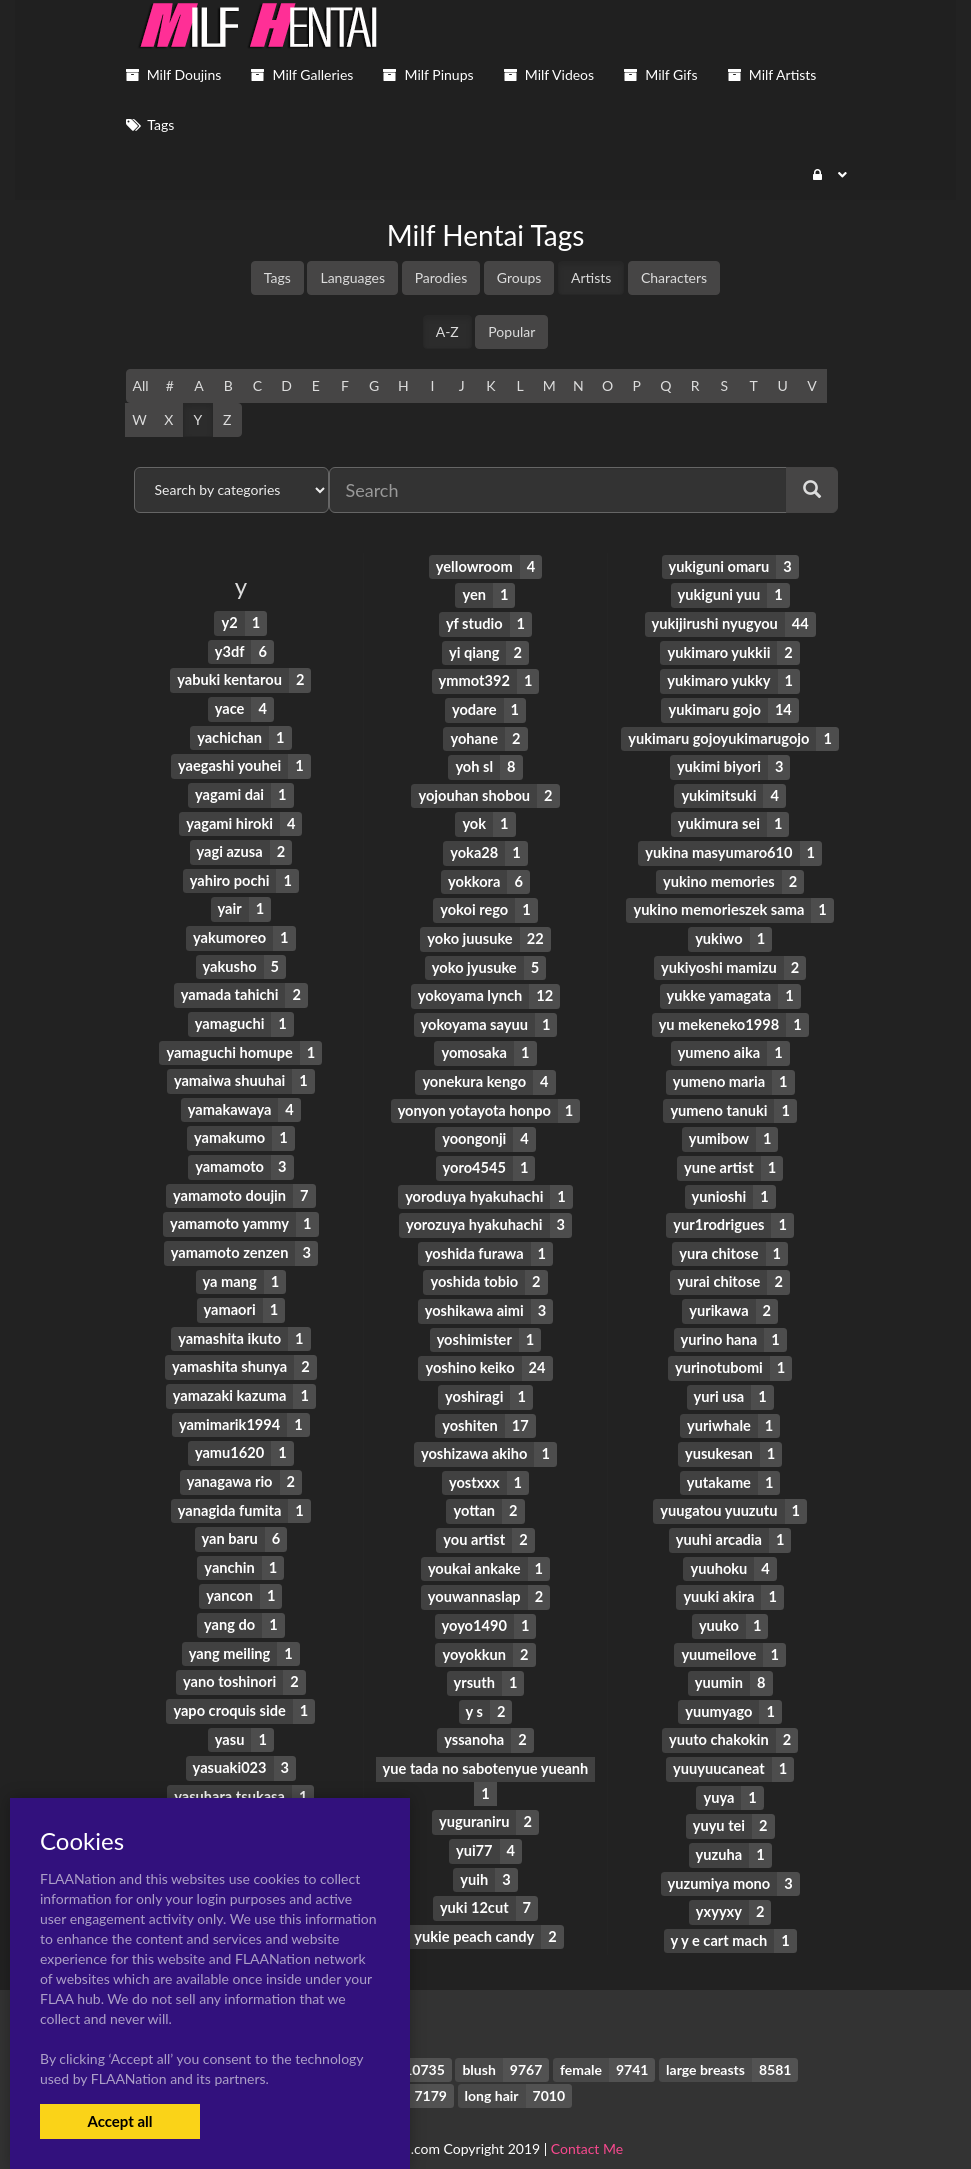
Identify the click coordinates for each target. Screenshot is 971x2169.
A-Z (447, 331)
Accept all (119, 2121)
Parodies (441, 277)
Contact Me (587, 2118)
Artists (591, 277)
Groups (519, 277)
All (141, 385)
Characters (674, 277)
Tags (277, 277)
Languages (352, 277)
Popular (511, 331)
